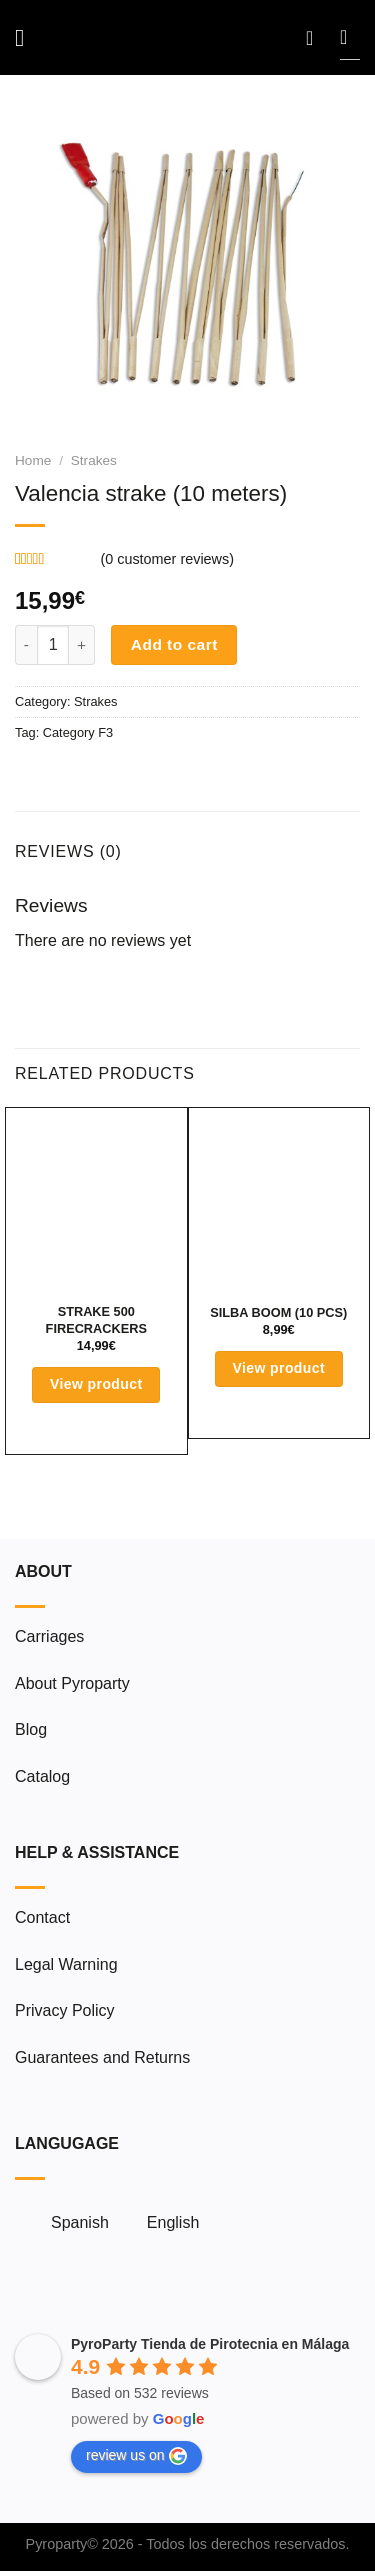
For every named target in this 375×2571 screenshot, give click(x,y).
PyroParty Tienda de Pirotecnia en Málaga (210, 2344)
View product (96, 1384)
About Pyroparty (72, 1683)
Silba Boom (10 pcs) (278, 1312)
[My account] (316, 38)
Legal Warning (66, 1964)
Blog (31, 1729)
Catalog (42, 1776)
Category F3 (78, 732)
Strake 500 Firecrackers (96, 1320)
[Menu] (27, 37)
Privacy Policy (65, 2010)
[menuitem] (71, 2223)
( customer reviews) (167, 559)
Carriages (49, 1636)
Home (33, 460)
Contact (42, 1917)
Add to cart (174, 644)
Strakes (94, 460)
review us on (136, 2456)
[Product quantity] (53, 645)
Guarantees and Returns (102, 2057)
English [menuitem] (173, 2222)
